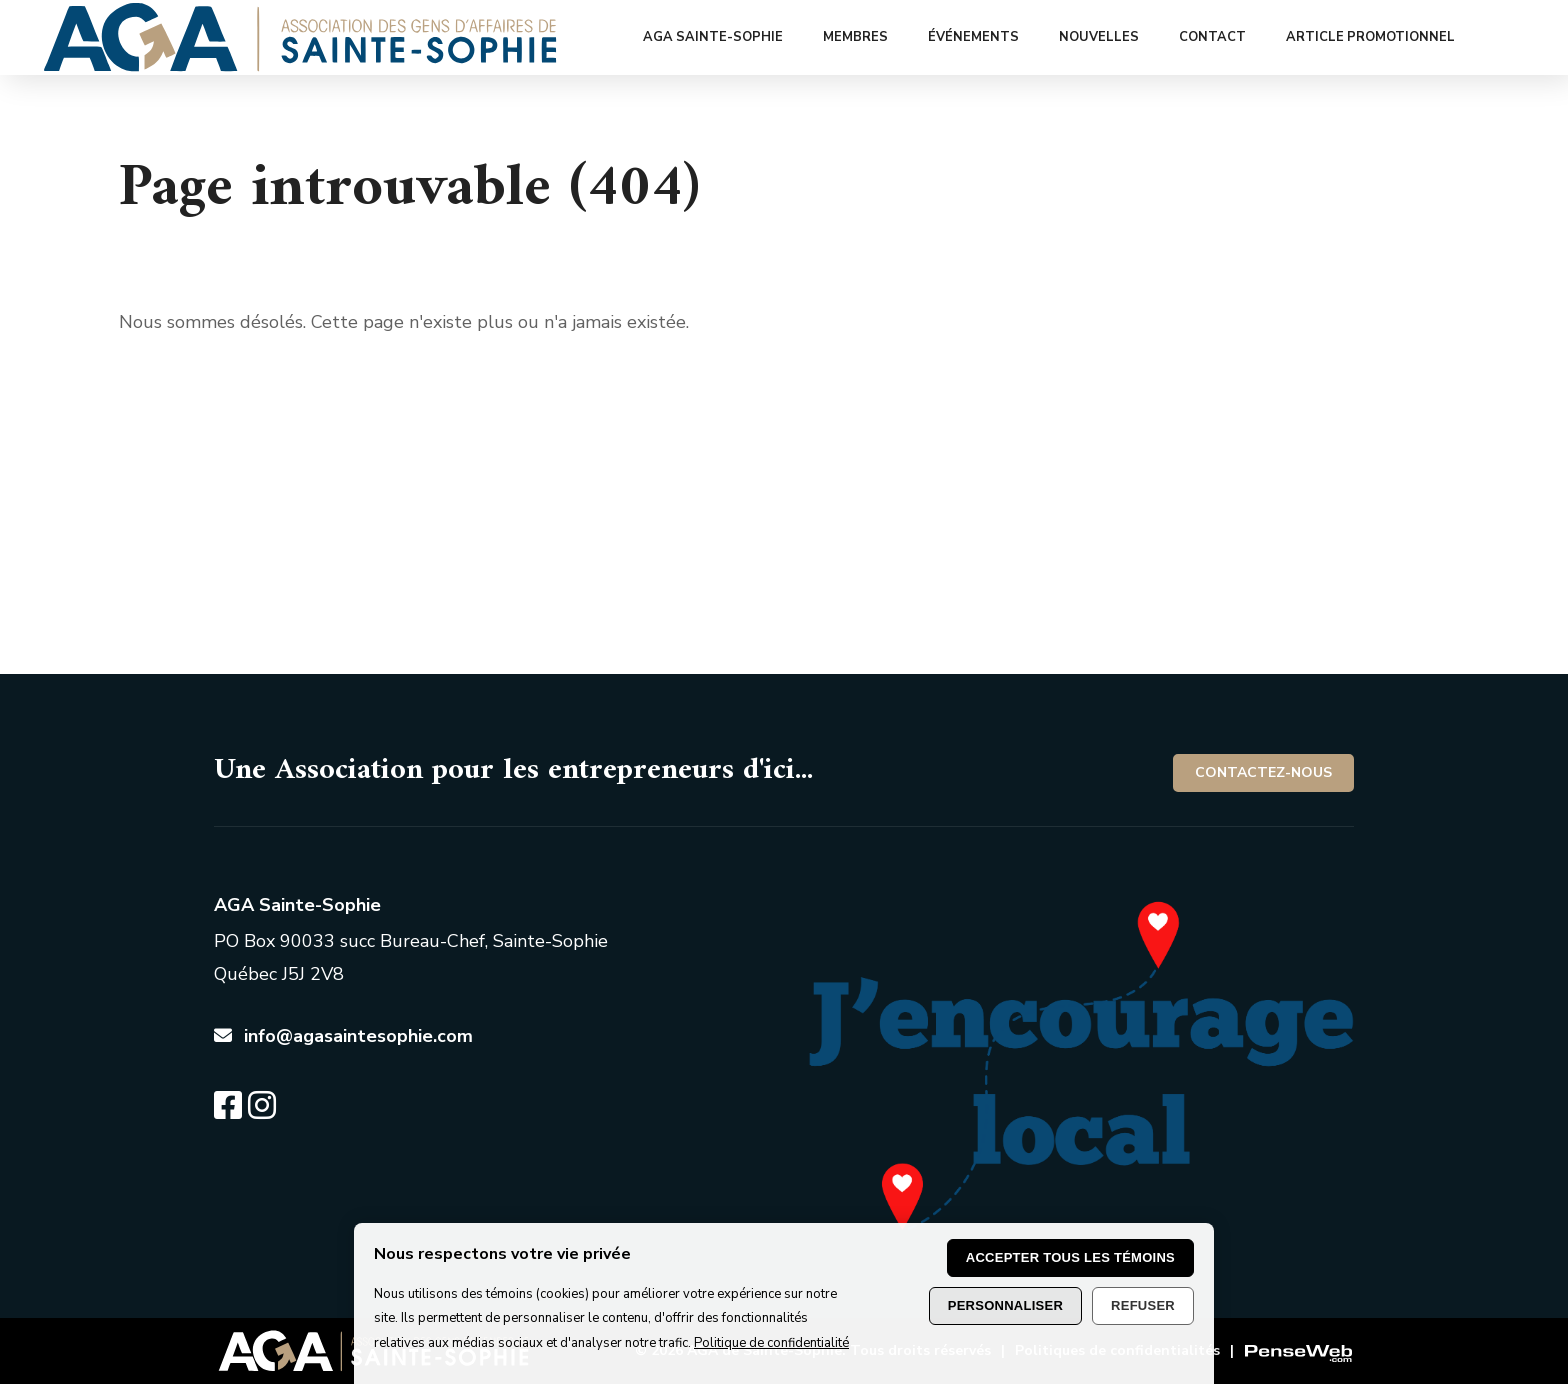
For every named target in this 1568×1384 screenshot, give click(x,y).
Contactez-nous (1263, 772)
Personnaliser (1005, 1305)
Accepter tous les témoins (1070, 1257)
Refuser (1143, 1305)
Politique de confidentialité (771, 1343)
